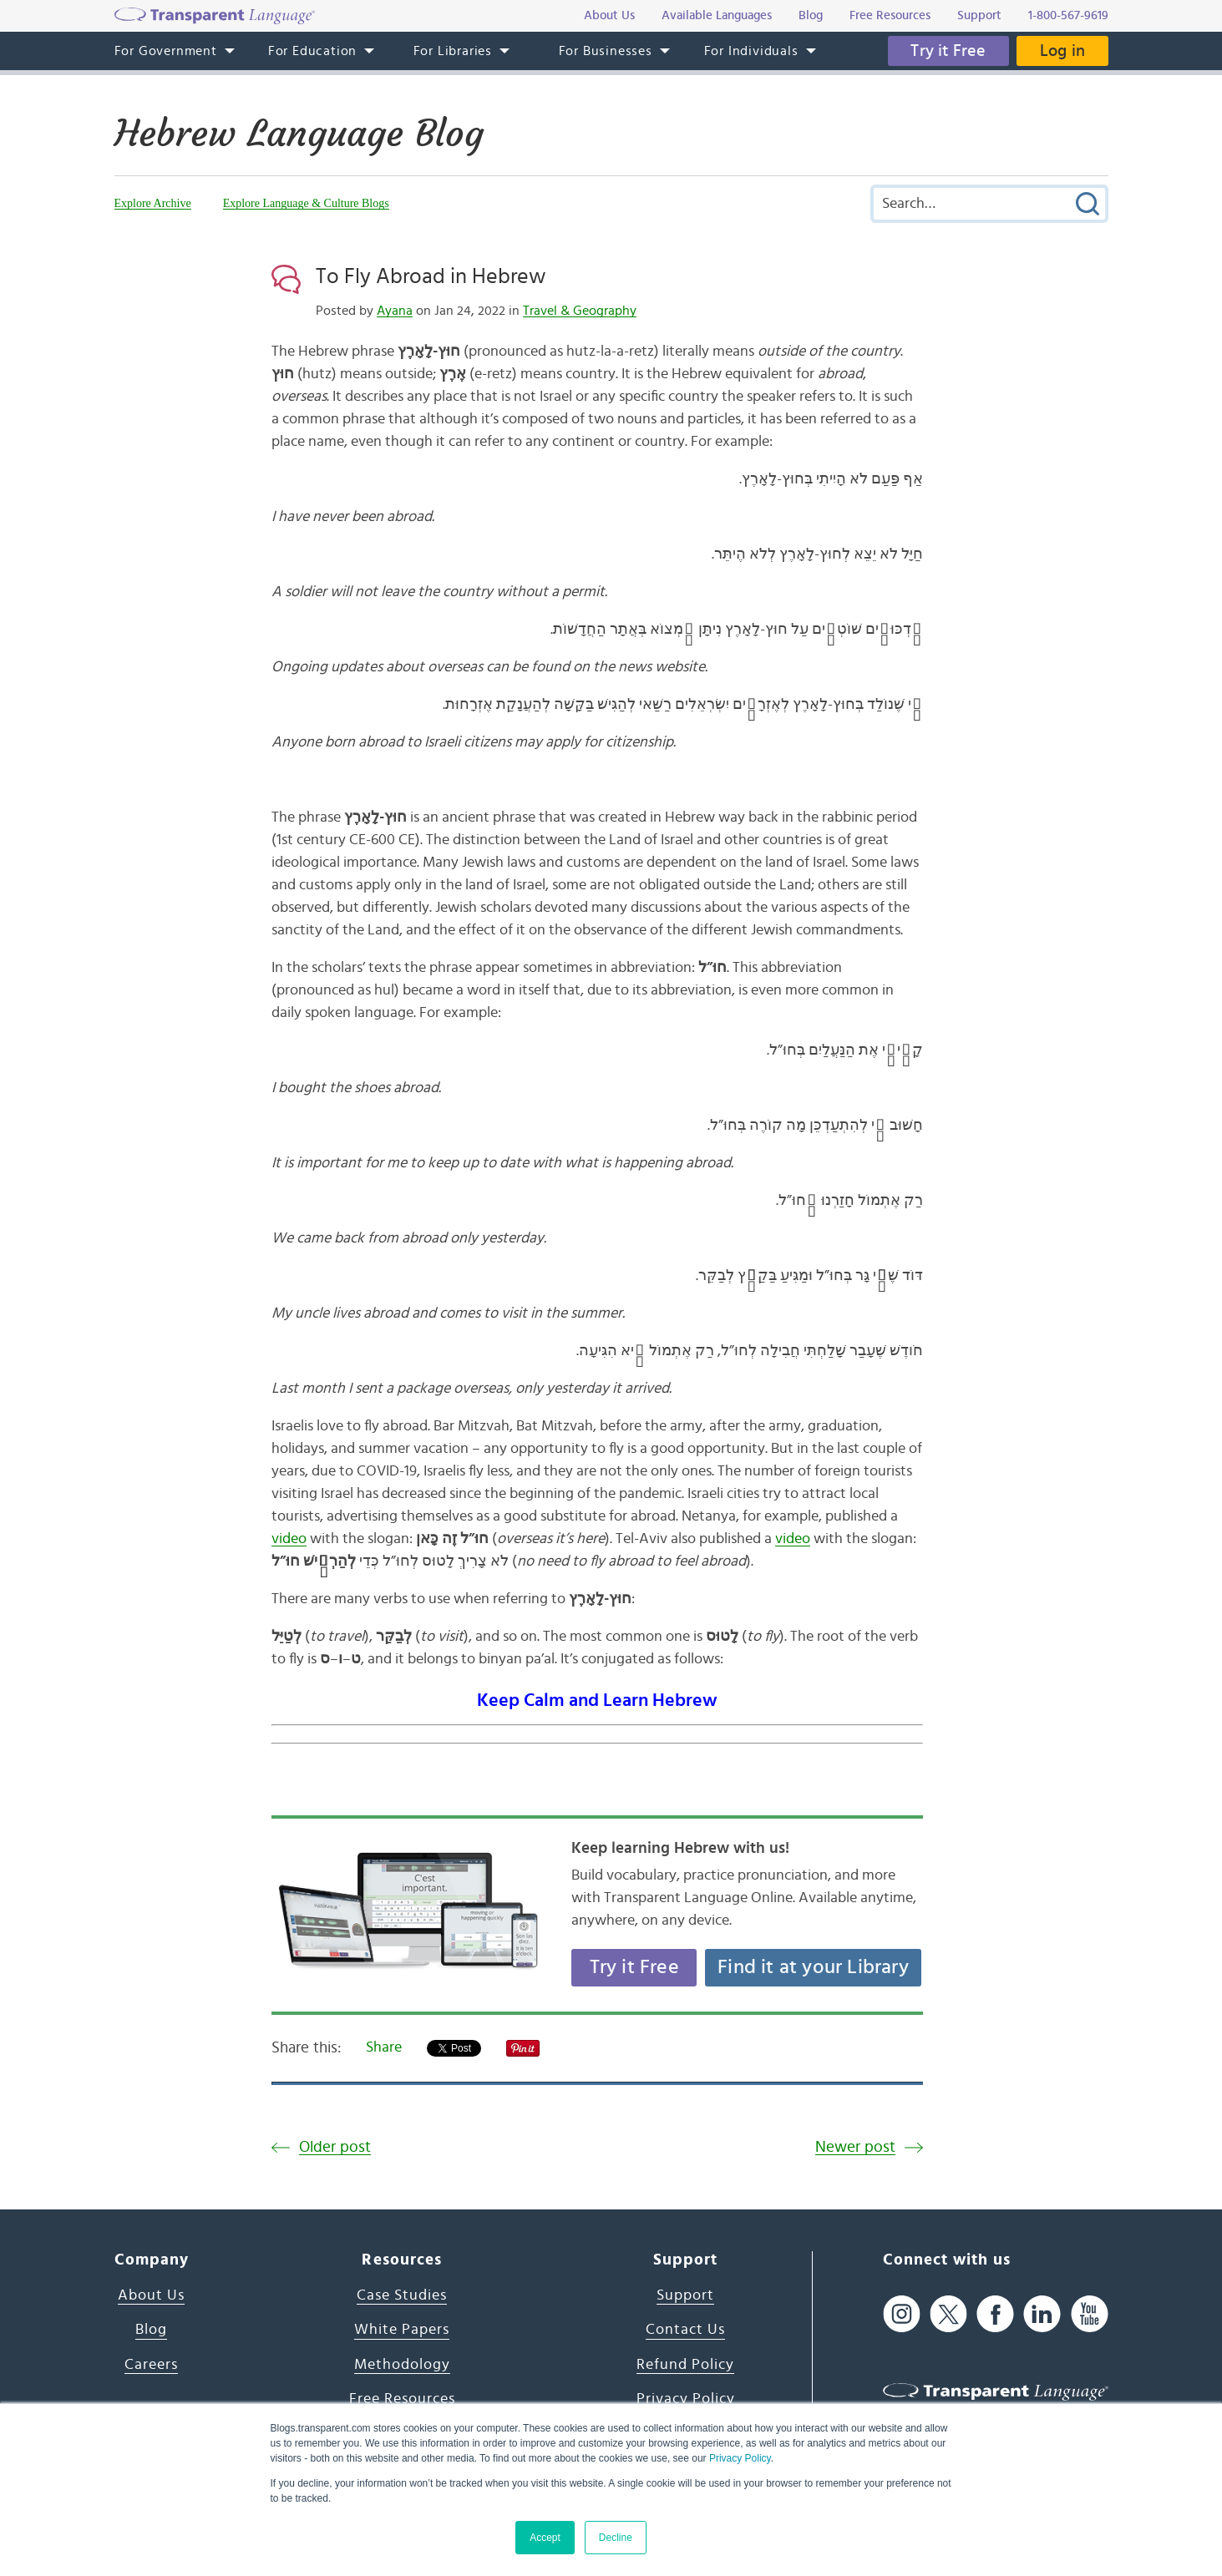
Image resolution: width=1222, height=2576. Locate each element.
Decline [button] (615, 2537)
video (289, 1538)
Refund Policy (685, 2364)
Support (685, 2295)
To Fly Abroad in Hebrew (431, 276)
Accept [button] (545, 2537)
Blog (151, 2329)
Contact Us (685, 2329)
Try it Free (942, 51)
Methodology (402, 2364)
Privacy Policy (740, 2458)
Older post (335, 2147)
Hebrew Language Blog (307, 133)
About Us (151, 2295)
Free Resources (402, 2398)
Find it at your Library (813, 1967)
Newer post (855, 2147)
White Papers (401, 2329)
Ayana (395, 310)
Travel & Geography (579, 310)
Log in (1060, 51)
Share (384, 2047)
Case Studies (402, 2295)
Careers (151, 2364)
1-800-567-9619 (1068, 15)
